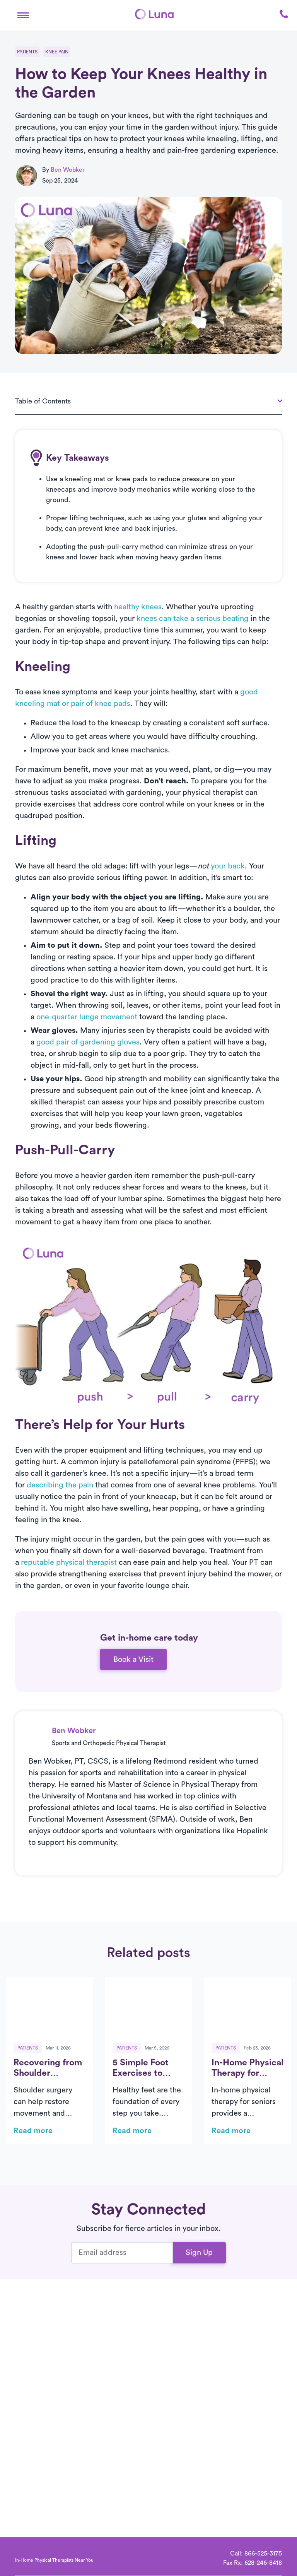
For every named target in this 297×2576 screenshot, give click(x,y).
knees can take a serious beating (193, 618)
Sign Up (199, 2252)
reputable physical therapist (69, 1562)
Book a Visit (133, 1659)
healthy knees (138, 607)
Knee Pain (56, 52)
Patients (27, 52)
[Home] (154, 14)
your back (228, 866)
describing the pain (60, 1485)
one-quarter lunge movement (86, 1017)
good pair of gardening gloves (88, 1042)
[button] (23, 14)
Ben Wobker (68, 170)
